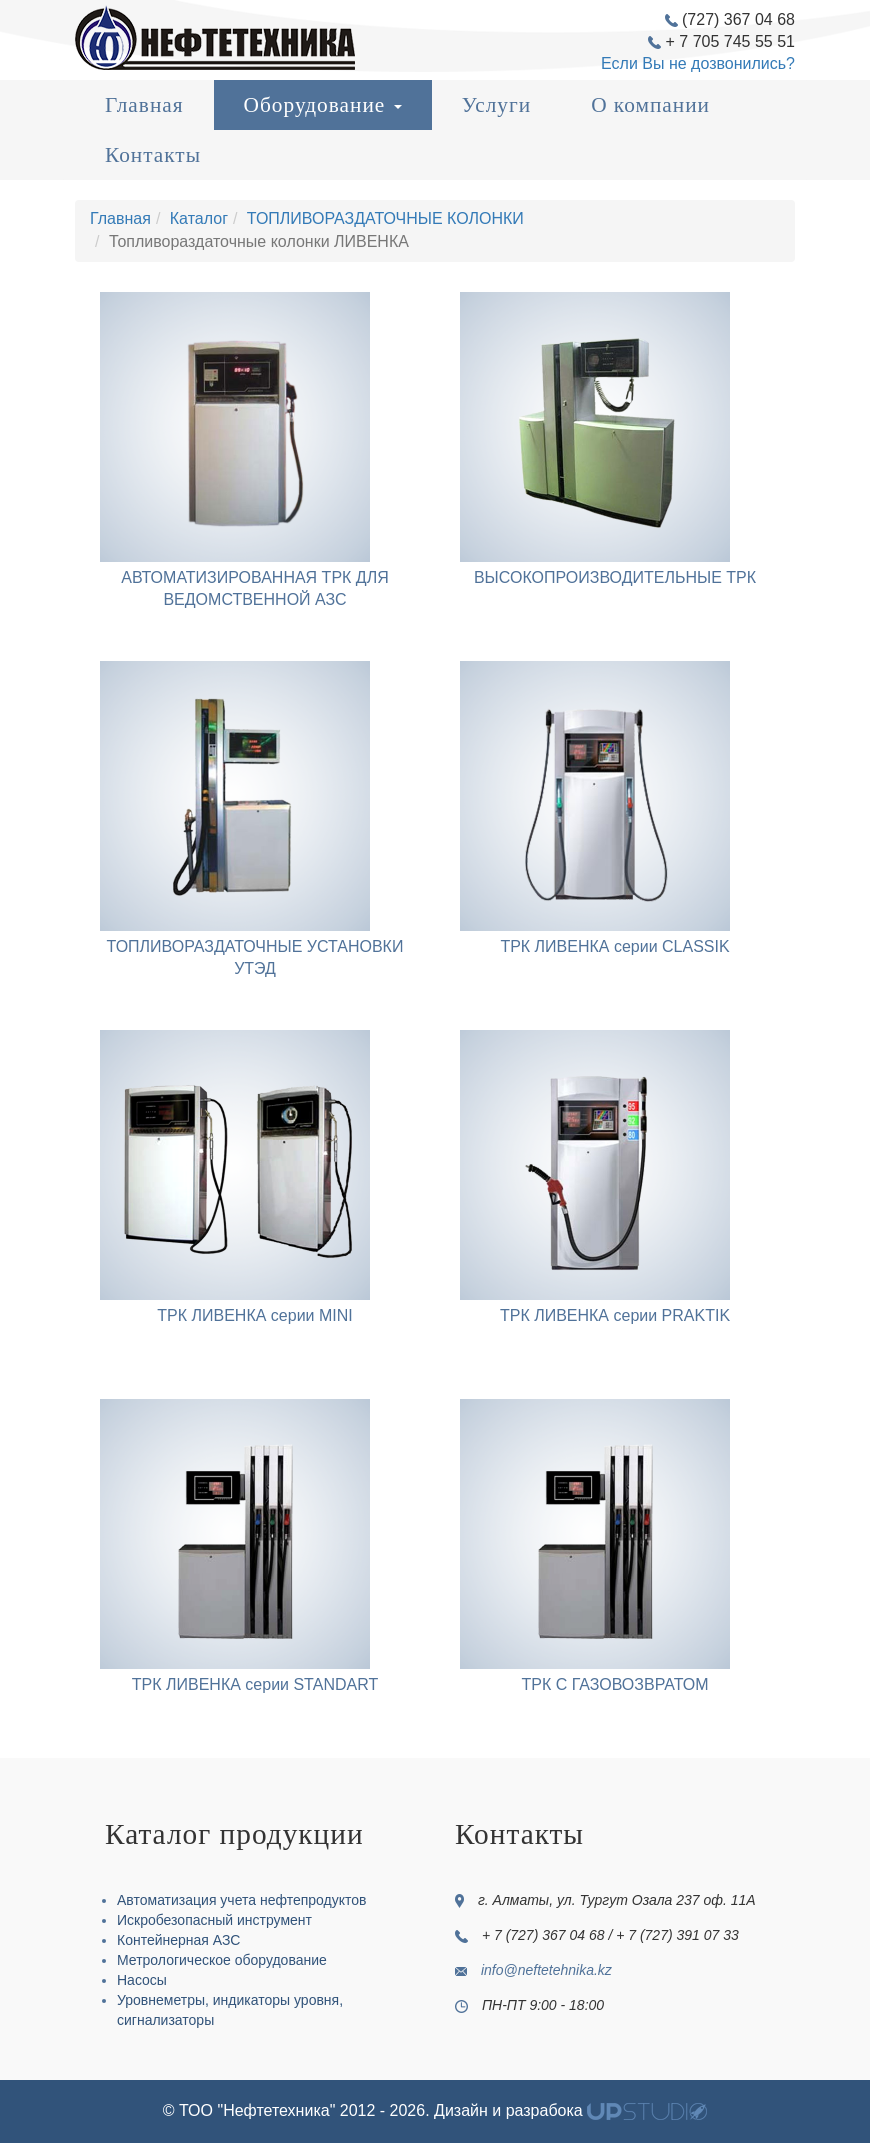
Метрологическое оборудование (222, 1960)
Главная (144, 105)
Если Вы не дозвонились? (698, 63)
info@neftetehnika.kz (546, 1970)
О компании (650, 105)
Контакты (153, 155)
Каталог (199, 218)
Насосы (142, 1980)
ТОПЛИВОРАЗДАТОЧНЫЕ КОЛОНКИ (385, 218)
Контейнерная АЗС (178, 1940)
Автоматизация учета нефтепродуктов (241, 1900)
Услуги (496, 105)
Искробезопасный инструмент (214, 1920)
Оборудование (323, 105)
